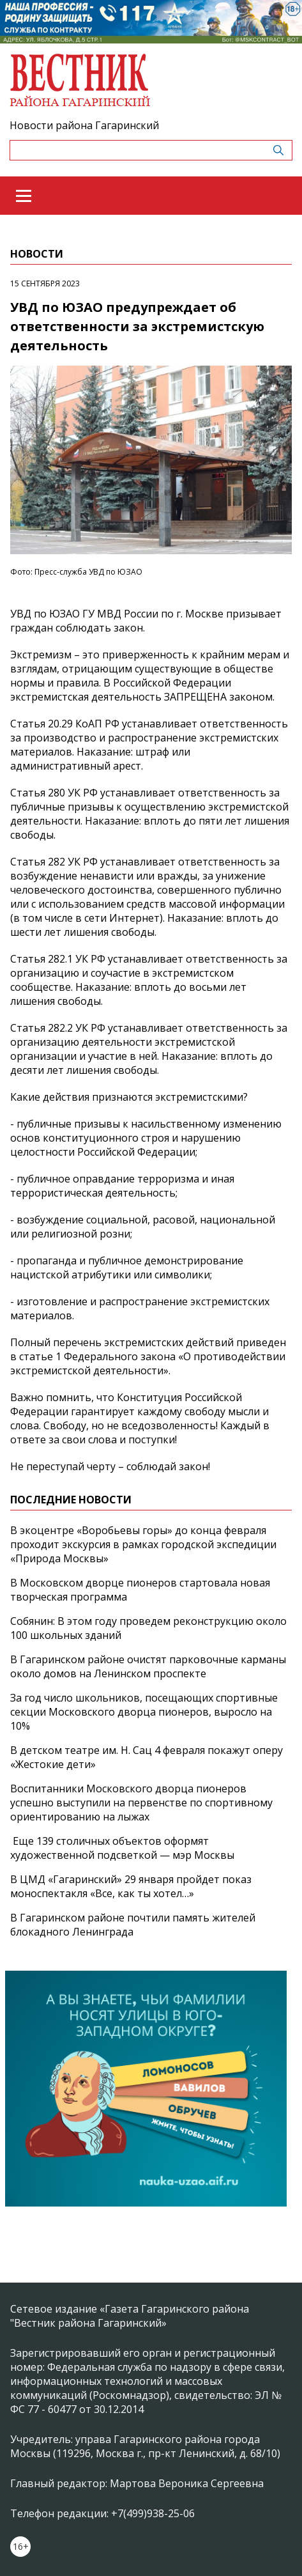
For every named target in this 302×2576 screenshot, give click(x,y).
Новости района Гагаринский (84, 125)
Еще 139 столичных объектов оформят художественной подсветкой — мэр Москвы (122, 1848)
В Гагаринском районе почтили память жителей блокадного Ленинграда (132, 1925)
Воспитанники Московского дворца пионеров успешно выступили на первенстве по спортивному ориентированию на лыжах (141, 1802)
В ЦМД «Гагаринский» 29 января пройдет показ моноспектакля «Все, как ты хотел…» (131, 1886)
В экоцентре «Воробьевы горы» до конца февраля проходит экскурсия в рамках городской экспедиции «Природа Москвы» (143, 1544)
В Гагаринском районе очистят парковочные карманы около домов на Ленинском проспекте (148, 1666)
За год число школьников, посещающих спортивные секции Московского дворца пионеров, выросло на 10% (144, 1712)
